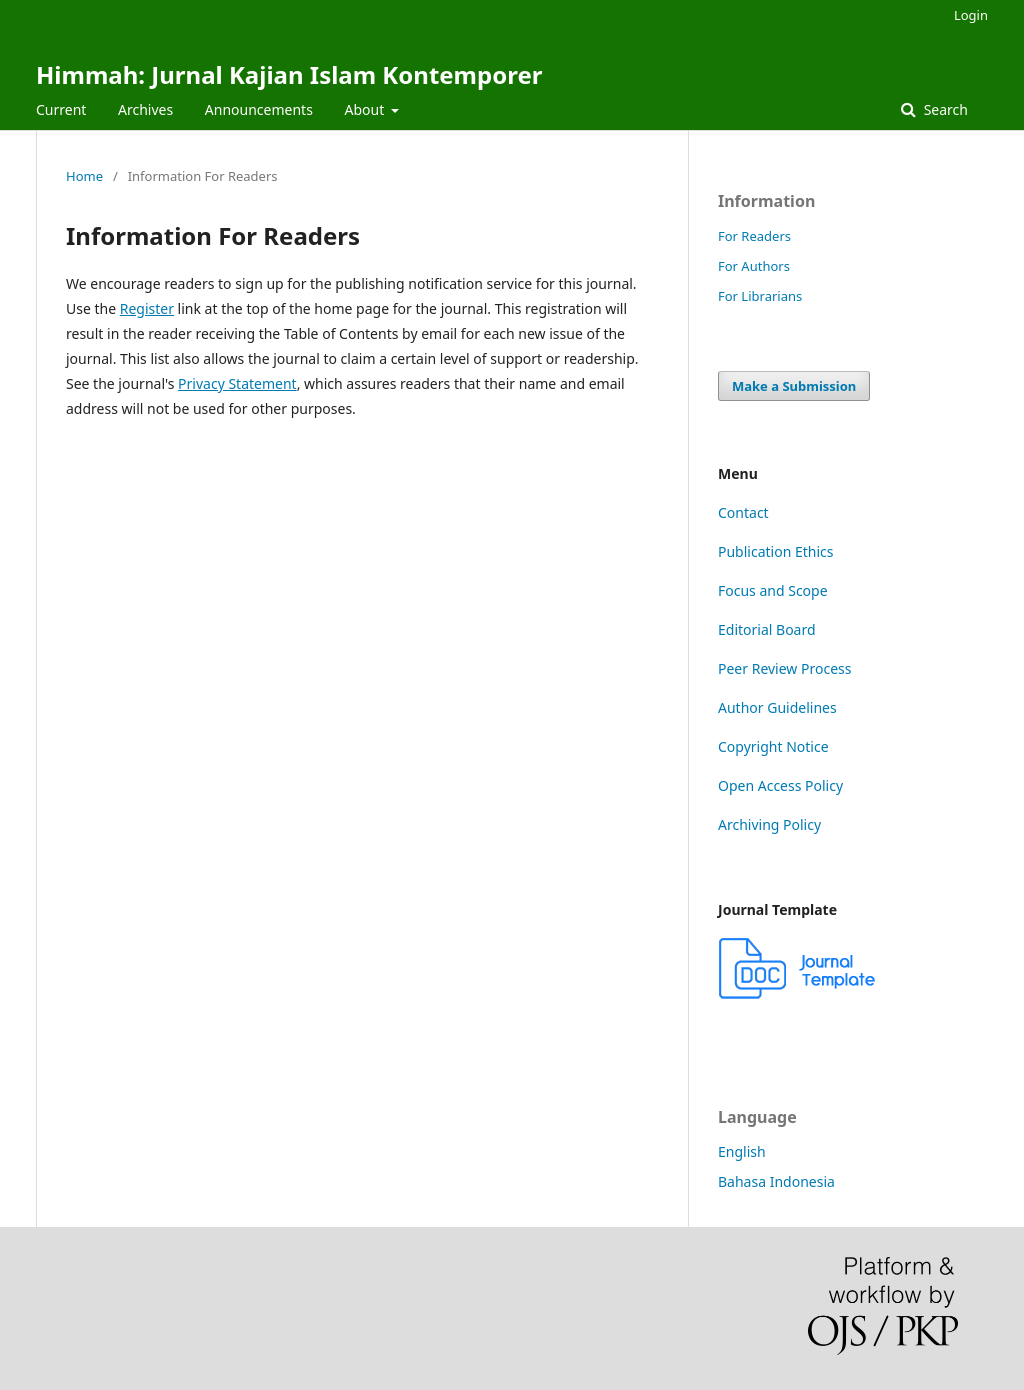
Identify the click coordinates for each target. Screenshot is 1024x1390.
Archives (145, 109)
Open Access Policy (780, 785)
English (742, 1151)
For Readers (754, 236)
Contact (743, 512)
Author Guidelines (777, 707)
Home (84, 176)
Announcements (259, 109)
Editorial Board (767, 629)
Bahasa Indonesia (776, 1181)
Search (944, 109)
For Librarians (760, 296)
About (366, 109)
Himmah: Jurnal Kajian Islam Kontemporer (289, 74)
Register (147, 308)
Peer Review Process (784, 668)
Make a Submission (794, 386)
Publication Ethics (776, 551)
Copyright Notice (773, 746)
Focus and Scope (773, 590)
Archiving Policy (769, 824)
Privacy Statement (237, 383)
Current (61, 109)
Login (971, 15)
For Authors (754, 266)
